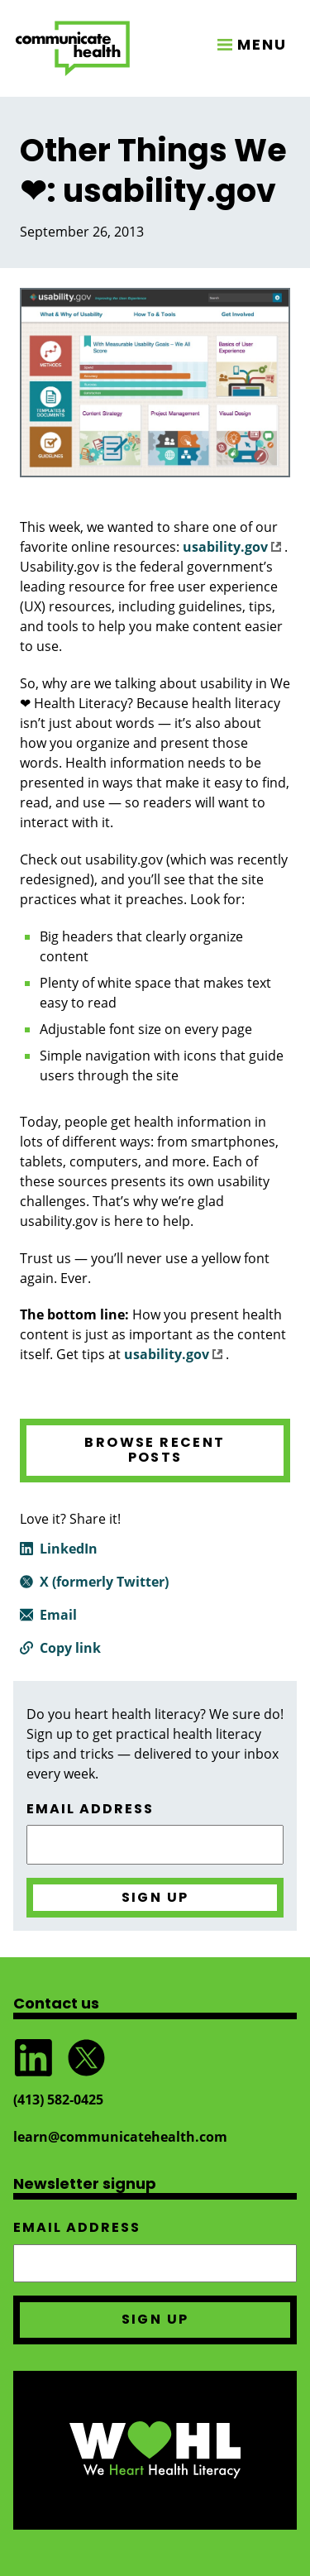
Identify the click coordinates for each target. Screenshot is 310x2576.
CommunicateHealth (72, 48)
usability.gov (232, 547)
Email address (90, 1809)
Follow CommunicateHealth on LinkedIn (33, 2057)
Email (58, 1615)
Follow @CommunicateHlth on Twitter (86, 2057)
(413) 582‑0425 (58, 2099)
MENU (262, 44)
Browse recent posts (154, 1450)
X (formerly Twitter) (104, 1582)
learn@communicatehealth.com (120, 2137)
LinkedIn (69, 1548)
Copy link (70, 1648)
